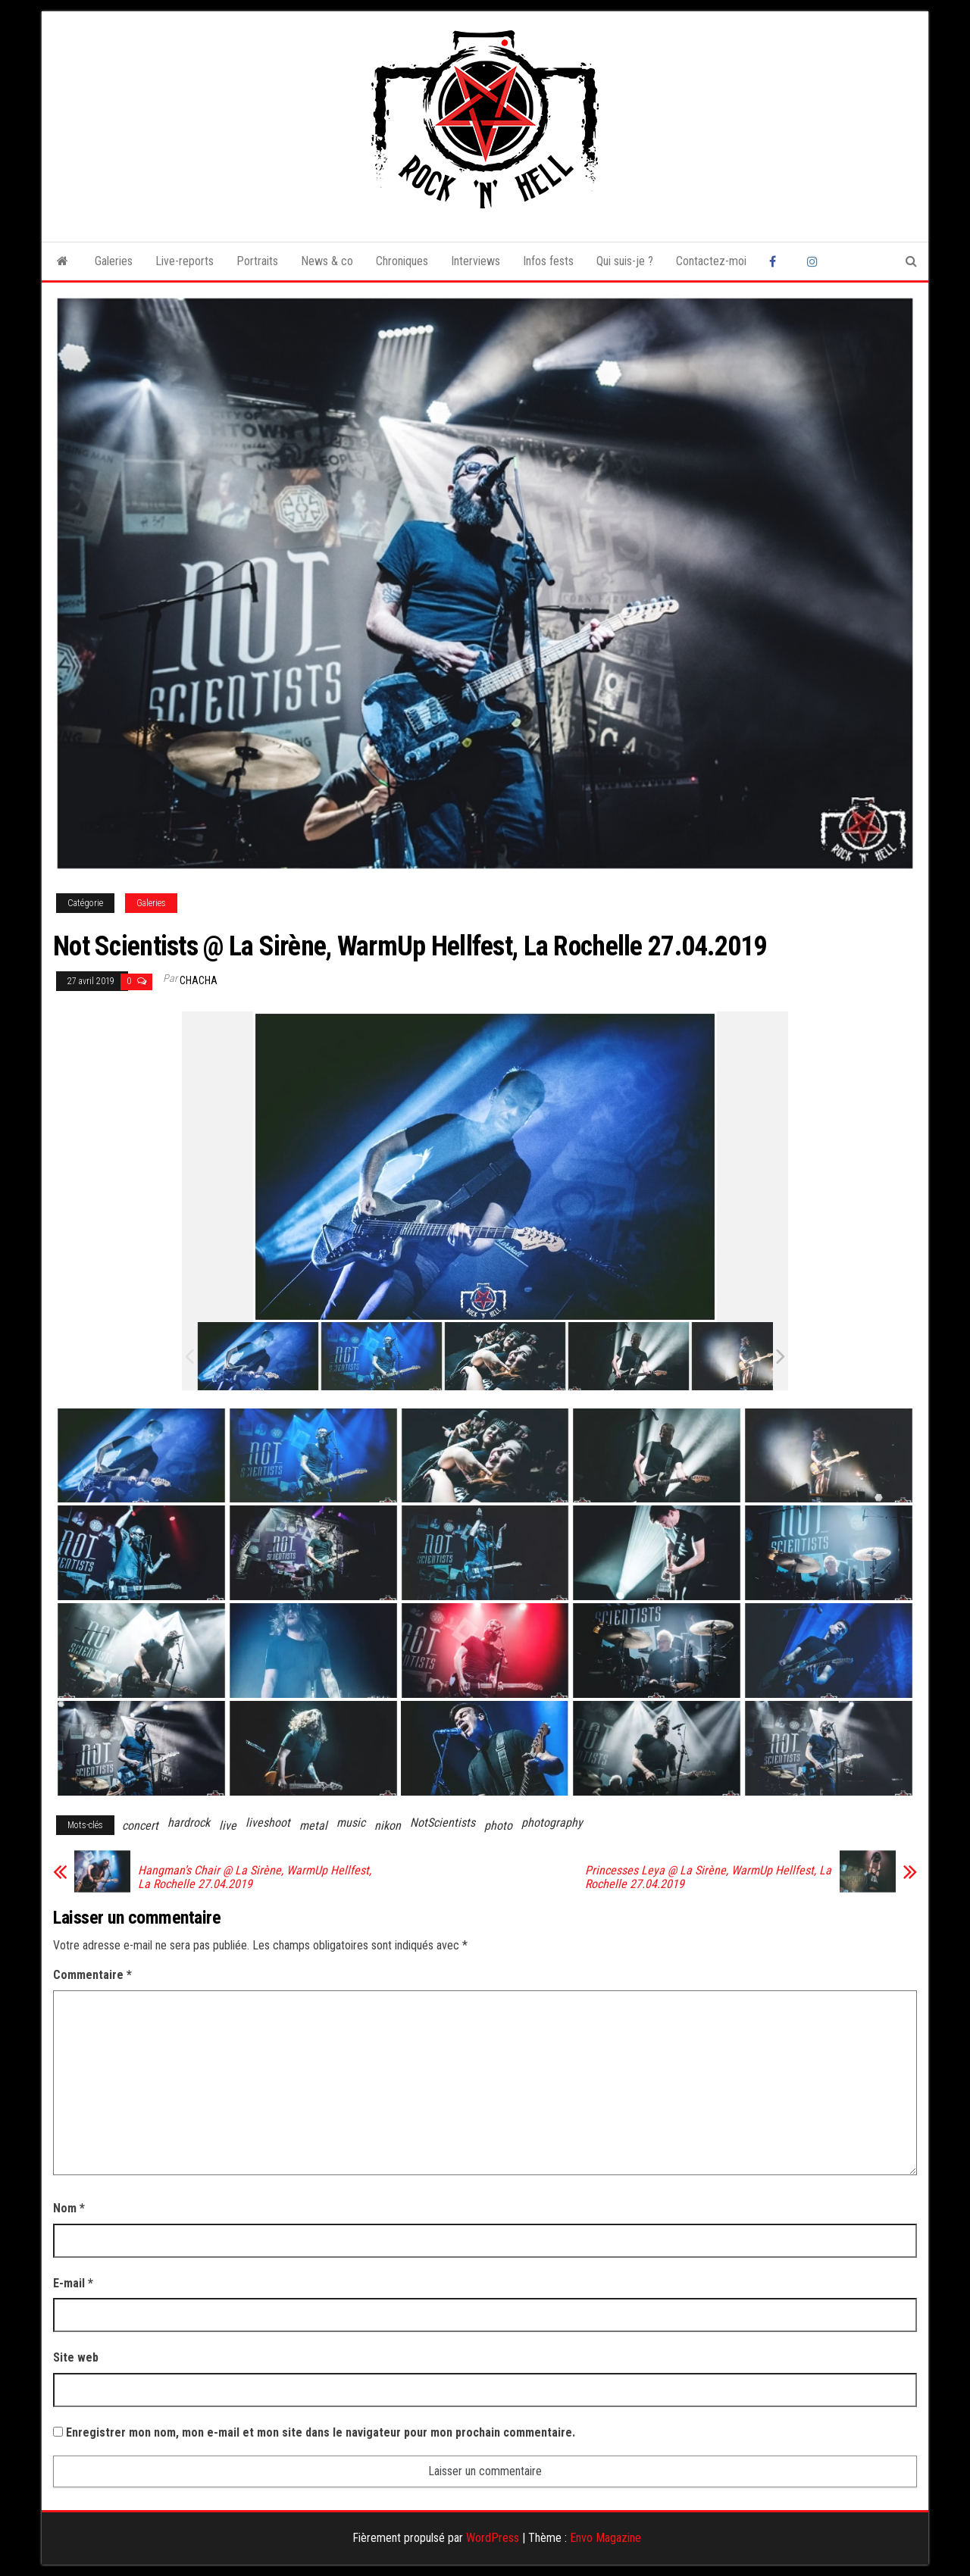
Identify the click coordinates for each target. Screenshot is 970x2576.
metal (313, 1825)
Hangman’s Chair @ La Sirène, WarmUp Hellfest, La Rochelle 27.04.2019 (254, 1877)
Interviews (475, 261)
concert (140, 1825)
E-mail (73, 2283)
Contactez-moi (711, 261)
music (350, 1822)
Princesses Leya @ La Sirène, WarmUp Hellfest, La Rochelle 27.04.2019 (708, 1877)
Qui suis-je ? (624, 261)
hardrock (188, 1822)
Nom (69, 2208)
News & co (327, 261)
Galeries (114, 261)
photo (498, 1825)
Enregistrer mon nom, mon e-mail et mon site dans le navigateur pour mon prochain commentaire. (320, 2432)
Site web (76, 2357)
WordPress (492, 2538)
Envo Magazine (605, 2538)
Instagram (815, 261)
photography (552, 1822)
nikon (387, 1825)
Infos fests (548, 261)
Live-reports (184, 261)
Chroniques (402, 261)
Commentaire (92, 1975)
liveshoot (268, 1822)
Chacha (198, 980)
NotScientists (442, 1822)
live (227, 1825)
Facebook (777, 261)
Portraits (257, 261)
